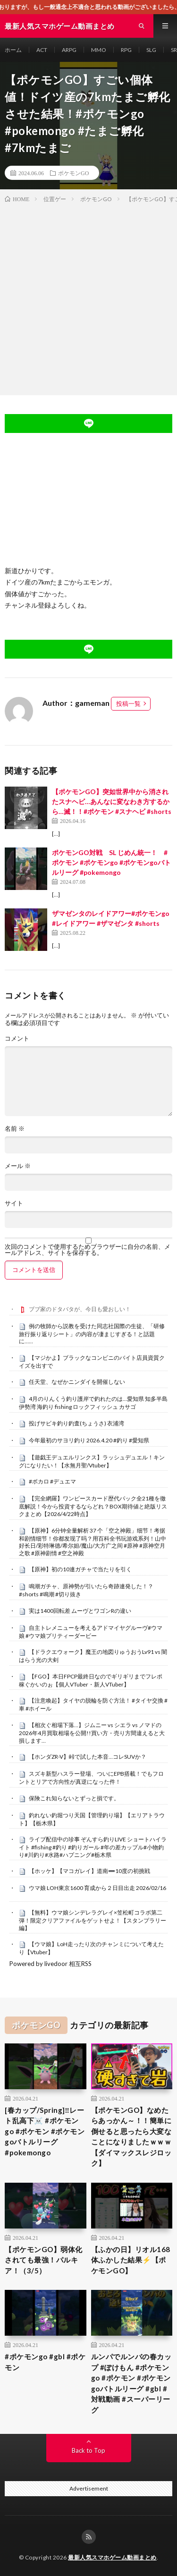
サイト (14, 1203)
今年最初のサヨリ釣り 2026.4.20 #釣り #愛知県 (89, 1440)
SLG (151, 49)
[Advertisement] (88, 297)
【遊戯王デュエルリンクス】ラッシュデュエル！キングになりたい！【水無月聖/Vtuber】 (92, 1461)
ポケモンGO (73, 173)
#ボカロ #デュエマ (52, 1481)
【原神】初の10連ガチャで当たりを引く (80, 1569)
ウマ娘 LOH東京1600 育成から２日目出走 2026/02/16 (97, 1887)
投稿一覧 (128, 703)
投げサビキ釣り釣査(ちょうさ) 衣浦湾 (76, 1423)
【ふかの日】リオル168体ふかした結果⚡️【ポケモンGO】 (130, 2260)
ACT (41, 49)
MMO (98, 49)
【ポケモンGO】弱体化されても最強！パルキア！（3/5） (44, 2260)
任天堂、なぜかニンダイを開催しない (77, 1381)
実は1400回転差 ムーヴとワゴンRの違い (80, 1610)
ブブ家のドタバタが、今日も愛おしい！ (80, 1309)
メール (18, 1166)
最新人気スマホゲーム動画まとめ (112, 2557)
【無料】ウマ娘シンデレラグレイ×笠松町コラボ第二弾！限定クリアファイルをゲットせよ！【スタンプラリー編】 (92, 1920)
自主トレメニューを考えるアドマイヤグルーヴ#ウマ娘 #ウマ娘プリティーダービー (90, 1631)
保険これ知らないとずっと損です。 (74, 1798)
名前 (15, 1129)
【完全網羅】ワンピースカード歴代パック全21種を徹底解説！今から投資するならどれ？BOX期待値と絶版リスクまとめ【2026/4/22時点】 (93, 1506)
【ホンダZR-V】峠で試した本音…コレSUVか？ (87, 1756)
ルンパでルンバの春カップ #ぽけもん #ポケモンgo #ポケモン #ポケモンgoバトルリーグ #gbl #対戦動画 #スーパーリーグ (131, 2383)
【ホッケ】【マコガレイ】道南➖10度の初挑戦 (89, 1870)
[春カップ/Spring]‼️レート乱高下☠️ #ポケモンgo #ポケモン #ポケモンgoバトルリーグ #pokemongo (44, 2131)
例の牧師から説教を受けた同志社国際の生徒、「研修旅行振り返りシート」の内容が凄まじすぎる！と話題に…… (92, 1333)
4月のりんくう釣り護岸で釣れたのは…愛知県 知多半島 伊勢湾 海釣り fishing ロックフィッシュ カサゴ (93, 1402)
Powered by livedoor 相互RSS (50, 1963)
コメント (17, 1038)
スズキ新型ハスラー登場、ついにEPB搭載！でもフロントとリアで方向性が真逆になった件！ (91, 1777)
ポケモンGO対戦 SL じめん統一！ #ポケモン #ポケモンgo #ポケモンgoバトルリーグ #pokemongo (111, 862)
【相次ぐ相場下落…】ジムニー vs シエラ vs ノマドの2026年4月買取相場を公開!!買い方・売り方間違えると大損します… (92, 1732)
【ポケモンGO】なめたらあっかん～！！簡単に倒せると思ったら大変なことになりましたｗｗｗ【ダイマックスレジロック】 (131, 2137)
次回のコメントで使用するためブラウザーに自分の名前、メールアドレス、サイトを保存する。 (87, 1250)
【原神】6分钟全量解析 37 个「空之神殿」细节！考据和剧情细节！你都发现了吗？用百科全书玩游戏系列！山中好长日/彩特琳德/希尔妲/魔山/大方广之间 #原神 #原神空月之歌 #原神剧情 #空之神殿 (92, 1542)
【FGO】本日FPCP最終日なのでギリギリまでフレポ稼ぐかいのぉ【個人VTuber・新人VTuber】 (90, 1680)
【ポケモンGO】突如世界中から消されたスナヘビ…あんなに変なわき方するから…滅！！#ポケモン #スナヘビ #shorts (111, 801)
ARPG (69, 49)
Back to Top (88, 2450)
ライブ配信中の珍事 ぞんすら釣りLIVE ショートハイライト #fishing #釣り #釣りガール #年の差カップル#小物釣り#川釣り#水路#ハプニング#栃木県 (93, 1847)
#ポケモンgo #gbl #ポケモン (45, 2362)
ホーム (13, 49)
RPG (126, 49)
